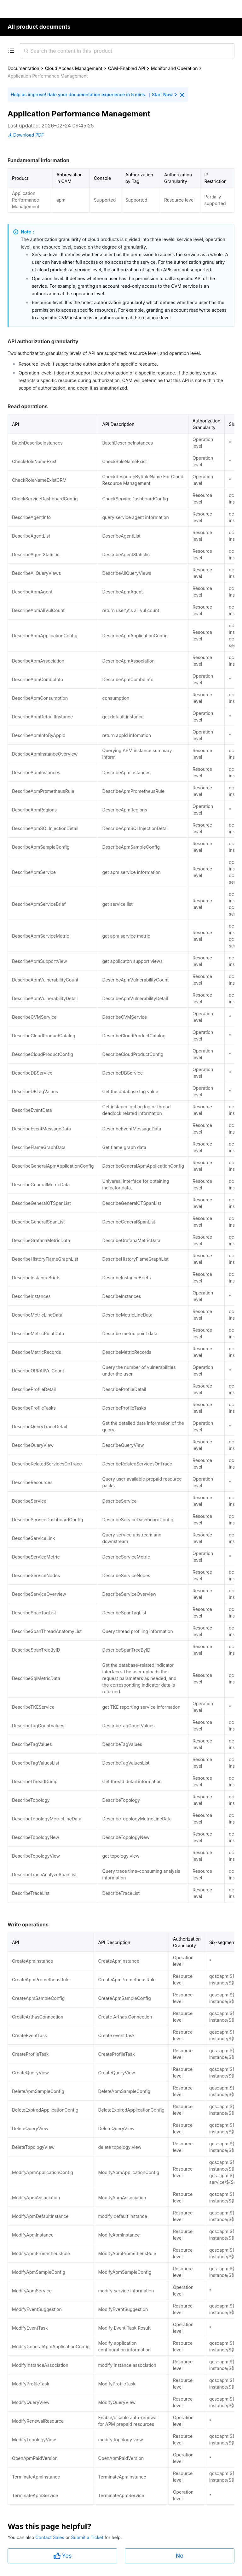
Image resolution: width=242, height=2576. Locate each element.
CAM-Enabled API (126, 68)
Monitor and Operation (174, 68)
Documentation (23, 68)
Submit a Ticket (87, 2537)
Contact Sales (50, 2537)
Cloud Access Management (73, 68)
